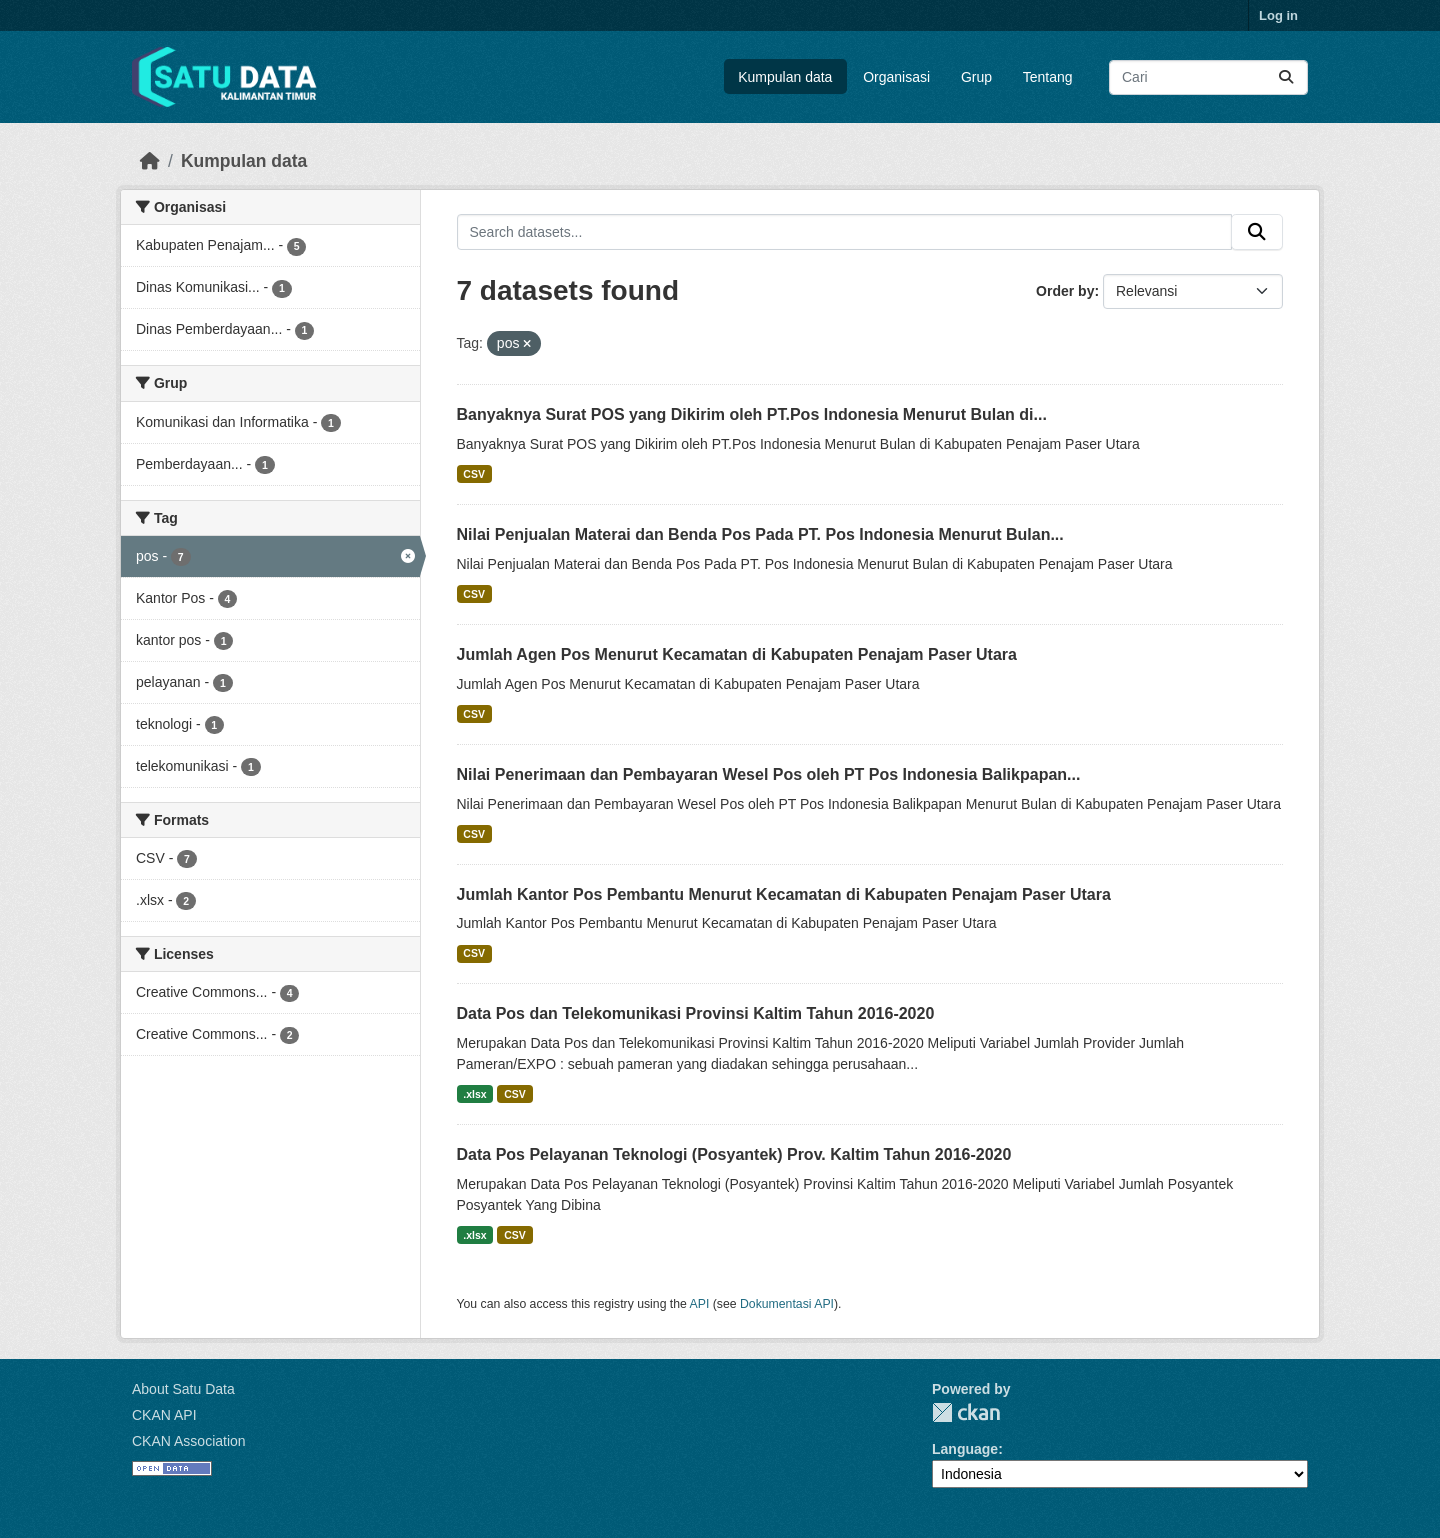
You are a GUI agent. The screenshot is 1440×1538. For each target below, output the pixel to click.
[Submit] (1286, 77)
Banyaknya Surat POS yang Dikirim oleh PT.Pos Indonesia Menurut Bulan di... (752, 414)
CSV (474, 474)
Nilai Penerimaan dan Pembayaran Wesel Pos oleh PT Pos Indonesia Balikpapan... (769, 774)
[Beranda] (150, 161)
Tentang (1048, 77)
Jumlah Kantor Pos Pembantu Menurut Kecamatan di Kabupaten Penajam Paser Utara (784, 894)
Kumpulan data (785, 77)
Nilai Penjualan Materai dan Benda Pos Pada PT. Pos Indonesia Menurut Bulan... (760, 534)
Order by (1065, 291)
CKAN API (164, 1415)
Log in (1278, 15)
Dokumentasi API (787, 1304)
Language (965, 1449)
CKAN (966, 1412)
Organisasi (896, 77)
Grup (976, 77)
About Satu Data (183, 1389)
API (700, 1304)
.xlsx (474, 1094)
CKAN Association (189, 1441)
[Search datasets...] (1208, 77)
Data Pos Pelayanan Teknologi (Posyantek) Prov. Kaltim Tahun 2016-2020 (734, 1154)
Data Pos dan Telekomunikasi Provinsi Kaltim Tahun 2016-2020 (696, 1013)
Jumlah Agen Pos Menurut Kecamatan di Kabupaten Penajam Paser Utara (737, 654)
